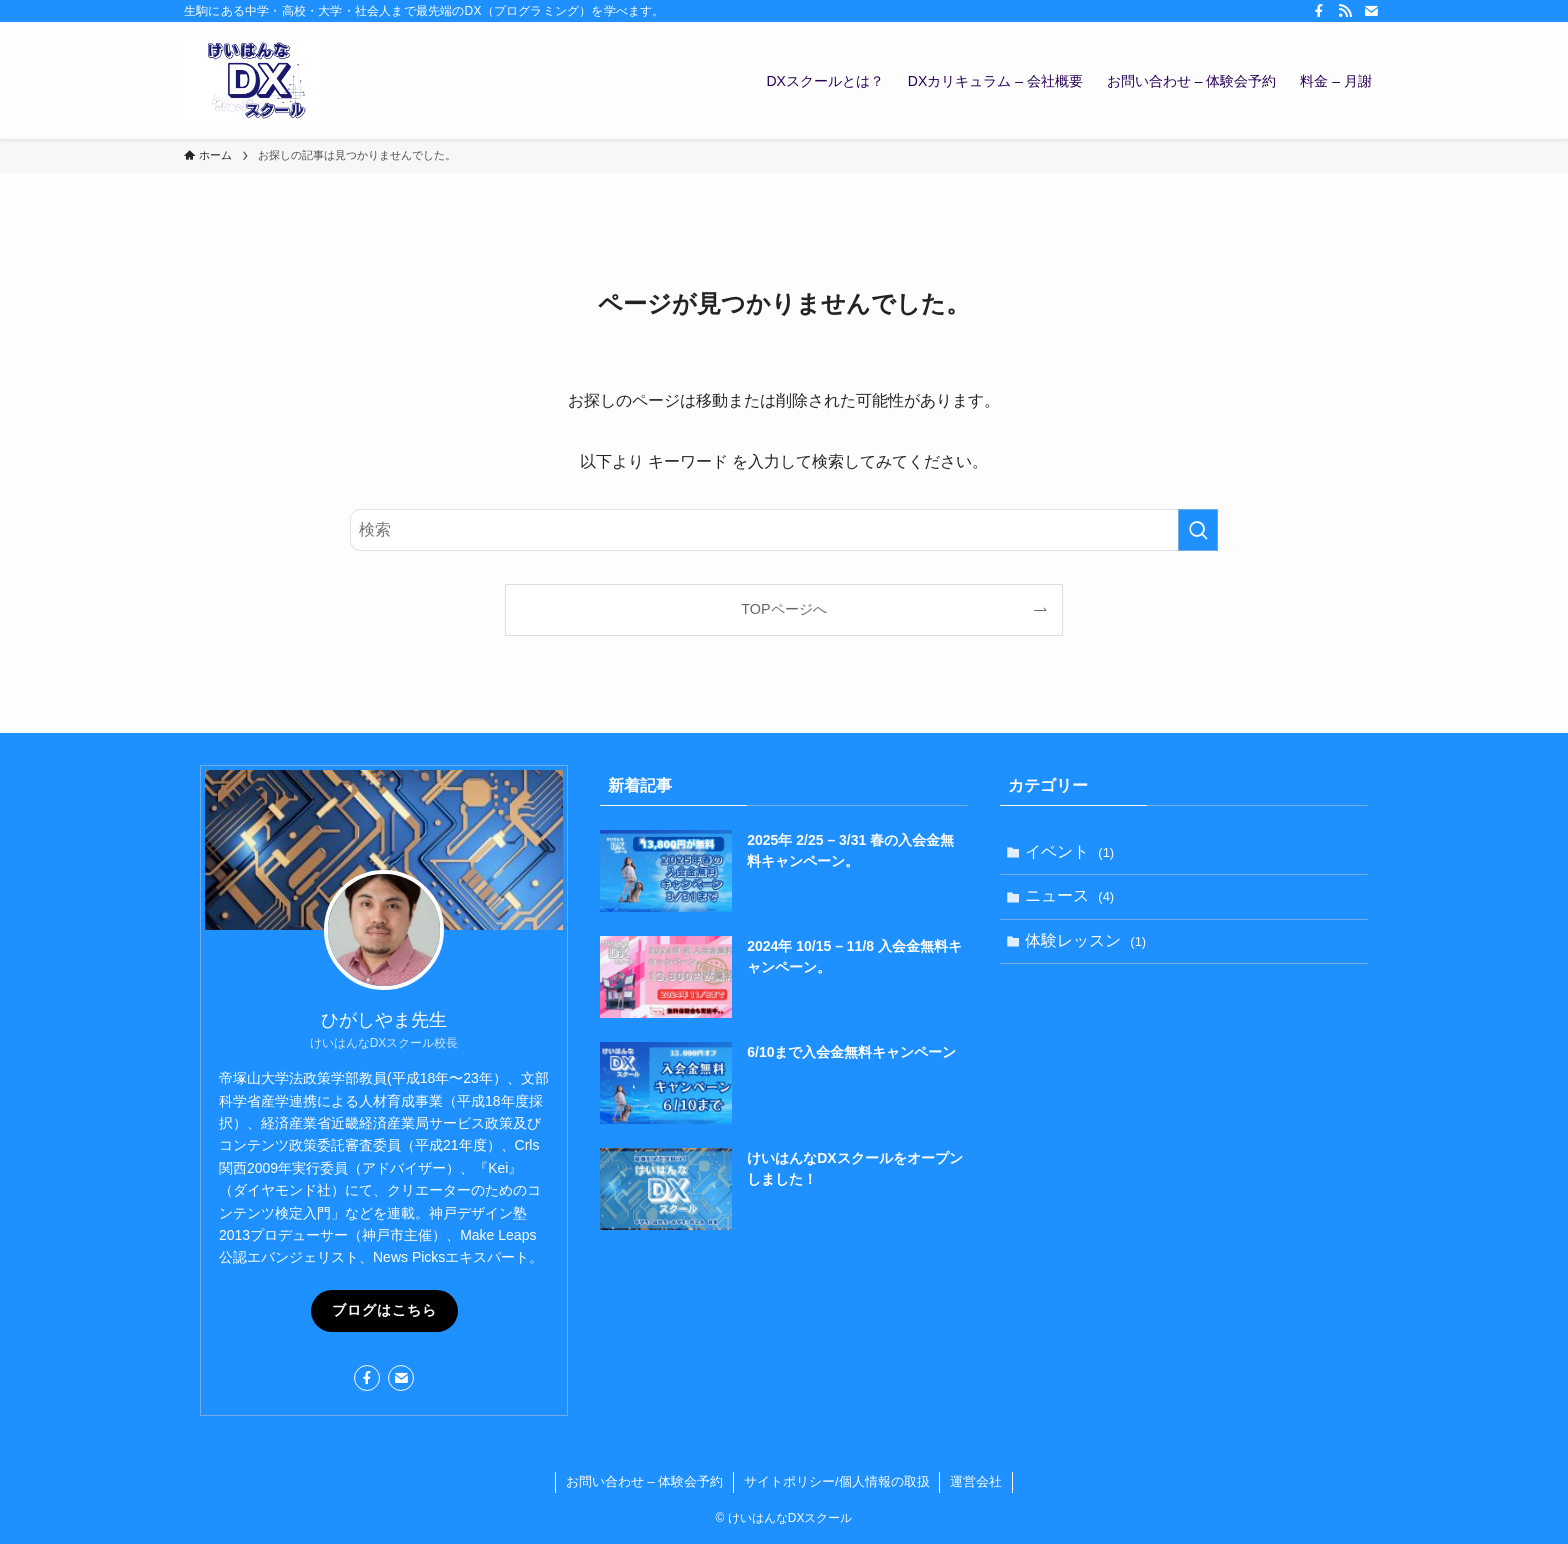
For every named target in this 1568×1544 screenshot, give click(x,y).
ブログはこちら (384, 1310)
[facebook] (1319, 11)
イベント (1072, 852)
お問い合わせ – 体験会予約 (644, 1481)
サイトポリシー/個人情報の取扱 (837, 1481)
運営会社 (976, 1481)
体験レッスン (1088, 947)
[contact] (1371, 11)
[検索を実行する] (1198, 530)
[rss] (1345, 11)
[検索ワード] (784, 530)
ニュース (1072, 899)
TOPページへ (783, 609)
